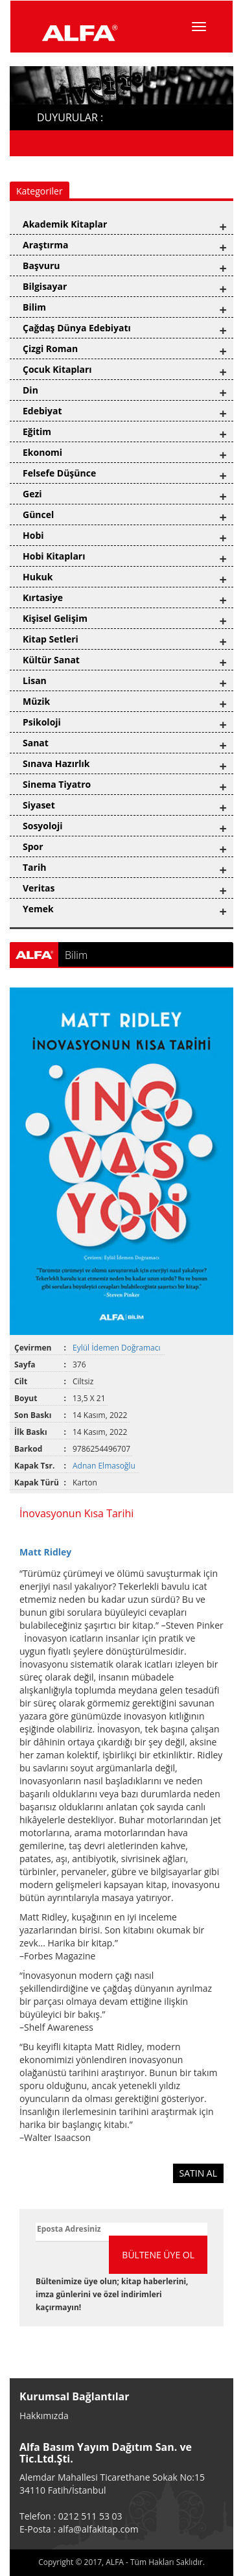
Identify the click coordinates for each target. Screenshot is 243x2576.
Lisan (35, 680)
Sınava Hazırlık (56, 763)
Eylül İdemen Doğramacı (118, 1347)
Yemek (38, 909)
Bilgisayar (45, 286)
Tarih (34, 867)
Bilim (34, 307)
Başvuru (41, 265)
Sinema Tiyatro (57, 784)
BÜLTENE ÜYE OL (158, 2255)
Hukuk (37, 577)
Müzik (36, 701)
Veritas (39, 888)
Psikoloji (42, 722)
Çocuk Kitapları (57, 369)
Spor (33, 846)
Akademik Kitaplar (65, 224)
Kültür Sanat (51, 660)
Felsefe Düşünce (59, 473)
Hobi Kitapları (54, 556)
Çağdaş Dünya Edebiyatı (77, 328)
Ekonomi (42, 452)
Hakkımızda (44, 2415)
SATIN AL (198, 2173)
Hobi (33, 535)
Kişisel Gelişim (55, 618)
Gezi (32, 494)
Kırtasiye (43, 597)
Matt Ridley (45, 1552)
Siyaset (39, 805)
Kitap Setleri (50, 639)
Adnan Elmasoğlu (105, 1465)
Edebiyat (42, 411)
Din (30, 390)
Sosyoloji (42, 826)
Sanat (36, 743)
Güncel (38, 514)
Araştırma (45, 245)
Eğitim (37, 431)
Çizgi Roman (50, 348)
